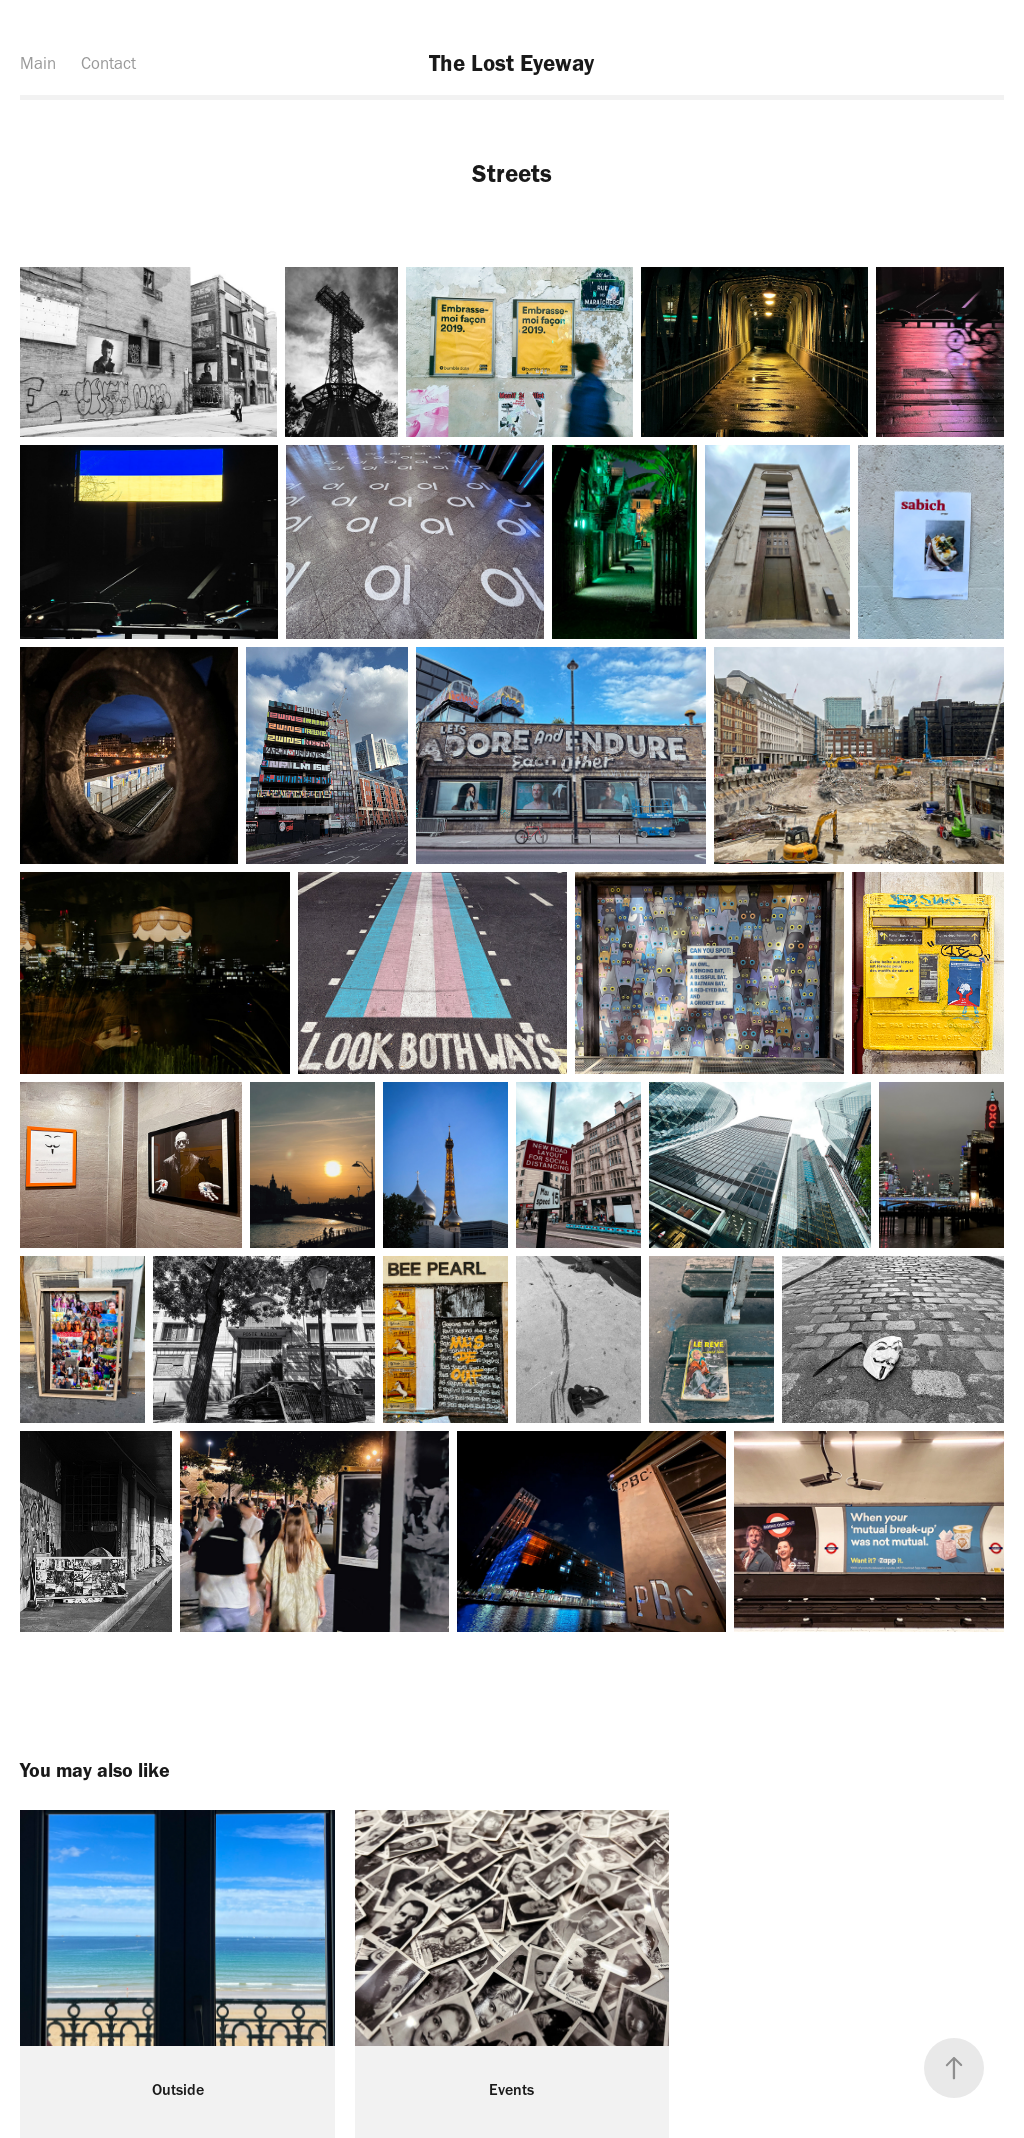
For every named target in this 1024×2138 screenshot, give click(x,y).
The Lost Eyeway (511, 63)
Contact (108, 63)
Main (38, 63)
